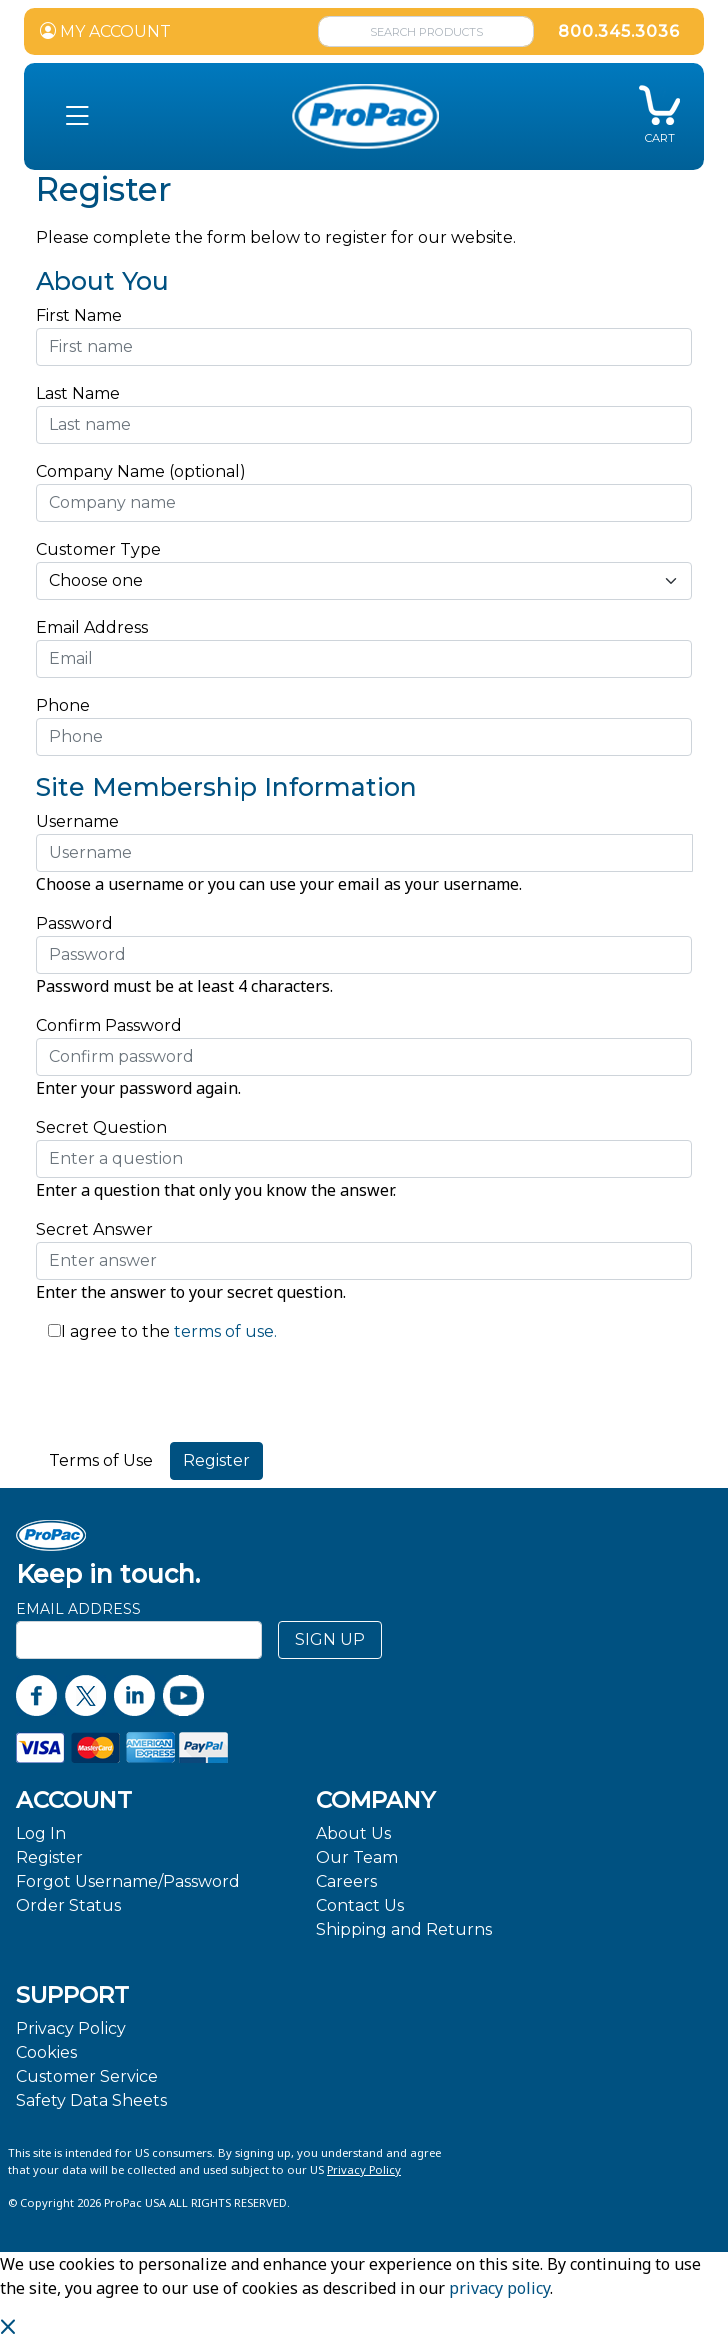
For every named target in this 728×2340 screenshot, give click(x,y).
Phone (63, 705)
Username (77, 821)
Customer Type (98, 549)
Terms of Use (101, 1460)
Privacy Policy (71, 2028)
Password (74, 923)
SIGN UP (330, 1639)
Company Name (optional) (141, 471)
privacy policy (499, 2288)
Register (49, 1857)
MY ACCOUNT (105, 31)
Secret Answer (94, 1229)
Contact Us (360, 1905)
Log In (41, 1833)
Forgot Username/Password (128, 1881)
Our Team (357, 1857)
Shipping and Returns (404, 1929)
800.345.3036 (619, 31)
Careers (346, 1881)
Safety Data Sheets (91, 2100)
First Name (79, 315)
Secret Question (101, 1127)
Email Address (97, 627)
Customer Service (87, 2076)
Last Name (78, 393)
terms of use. (223, 1331)
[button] (77, 116)
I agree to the (115, 1331)
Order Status (68, 1905)
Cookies (46, 2052)
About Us (353, 1833)
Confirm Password (109, 1025)
